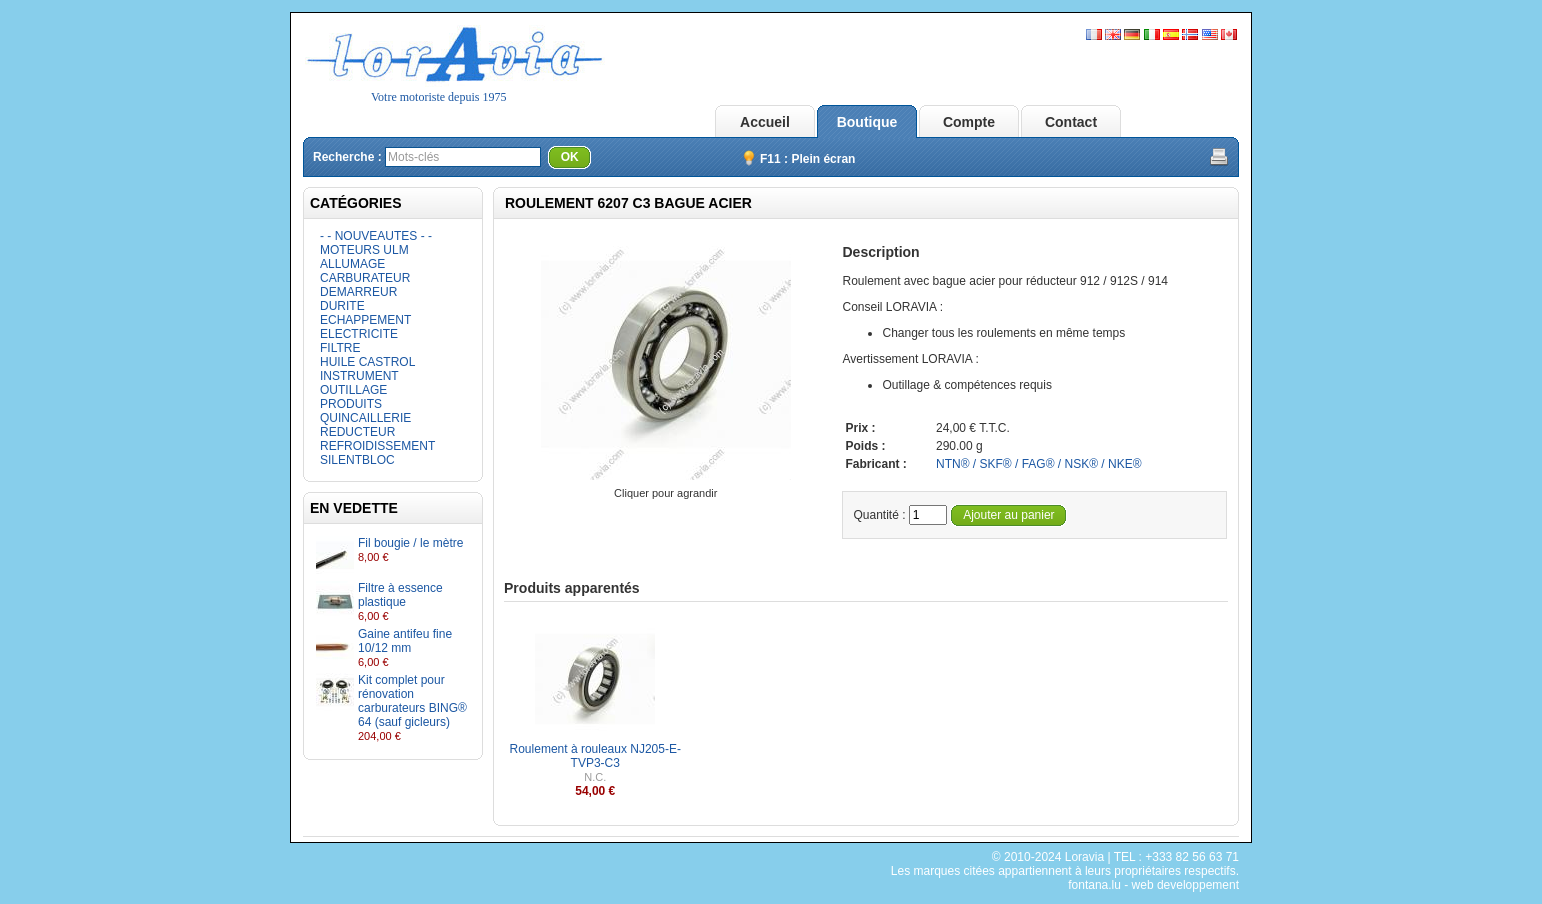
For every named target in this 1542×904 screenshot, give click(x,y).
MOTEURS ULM (364, 250)
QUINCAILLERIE (365, 418)
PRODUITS (351, 404)
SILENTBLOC (357, 460)
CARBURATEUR (365, 278)
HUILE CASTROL (367, 362)
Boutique (867, 122)
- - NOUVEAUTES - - (376, 236)
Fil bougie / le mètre (410, 543)
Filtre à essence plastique (400, 595)
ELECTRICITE (359, 334)
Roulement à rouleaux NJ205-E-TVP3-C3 (595, 756)
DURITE (342, 306)
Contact (1071, 122)
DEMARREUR (358, 292)
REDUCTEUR (357, 432)
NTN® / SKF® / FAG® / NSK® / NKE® (1039, 464)
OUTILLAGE (353, 390)
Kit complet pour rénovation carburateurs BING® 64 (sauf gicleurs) (412, 701)
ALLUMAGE (352, 264)
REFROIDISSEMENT (377, 446)
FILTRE (340, 348)
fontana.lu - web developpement (1153, 885)
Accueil (765, 122)
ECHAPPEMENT (365, 320)
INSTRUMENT (359, 376)
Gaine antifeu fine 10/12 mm (405, 641)
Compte (969, 122)
